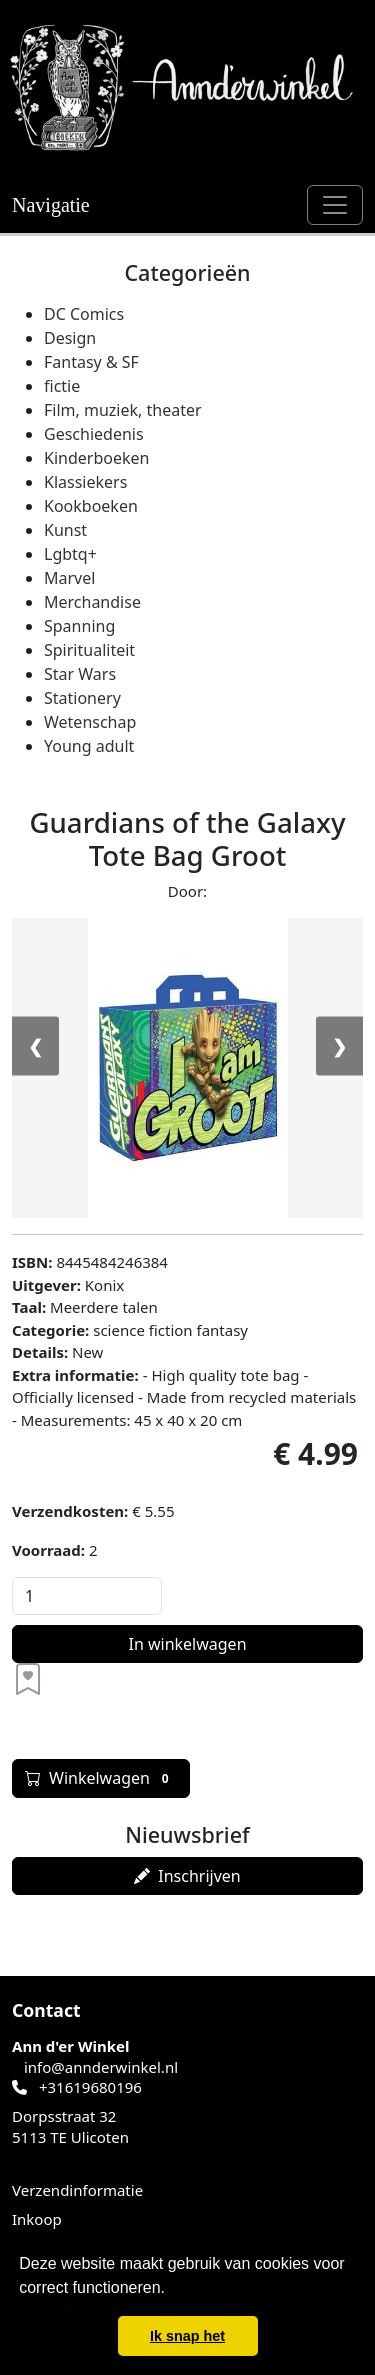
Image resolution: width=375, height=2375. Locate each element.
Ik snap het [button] (187, 2336)
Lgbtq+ (70, 554)
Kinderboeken (96, 458)
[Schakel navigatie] (335, 205)
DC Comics (84, 314)
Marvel (69, 578)
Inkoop (37, 2219)
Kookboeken (91, 506)
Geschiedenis (94, 434)
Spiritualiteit (89, 650)
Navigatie (51, 205)
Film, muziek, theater (123, 410)
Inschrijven (187, 1876)
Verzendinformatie (77, 2190)
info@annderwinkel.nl (101, 2067)
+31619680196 (90, 2087)
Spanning (79, 626)
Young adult (89, 746)
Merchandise (92, 602)
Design (70, 338)
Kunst (65, 530)
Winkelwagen (101, 1778)
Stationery (82, 698)
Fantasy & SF (91, 362)
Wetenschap (90, 722)
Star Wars (80, 674)
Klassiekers (85, 482)
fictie (62, 386)
